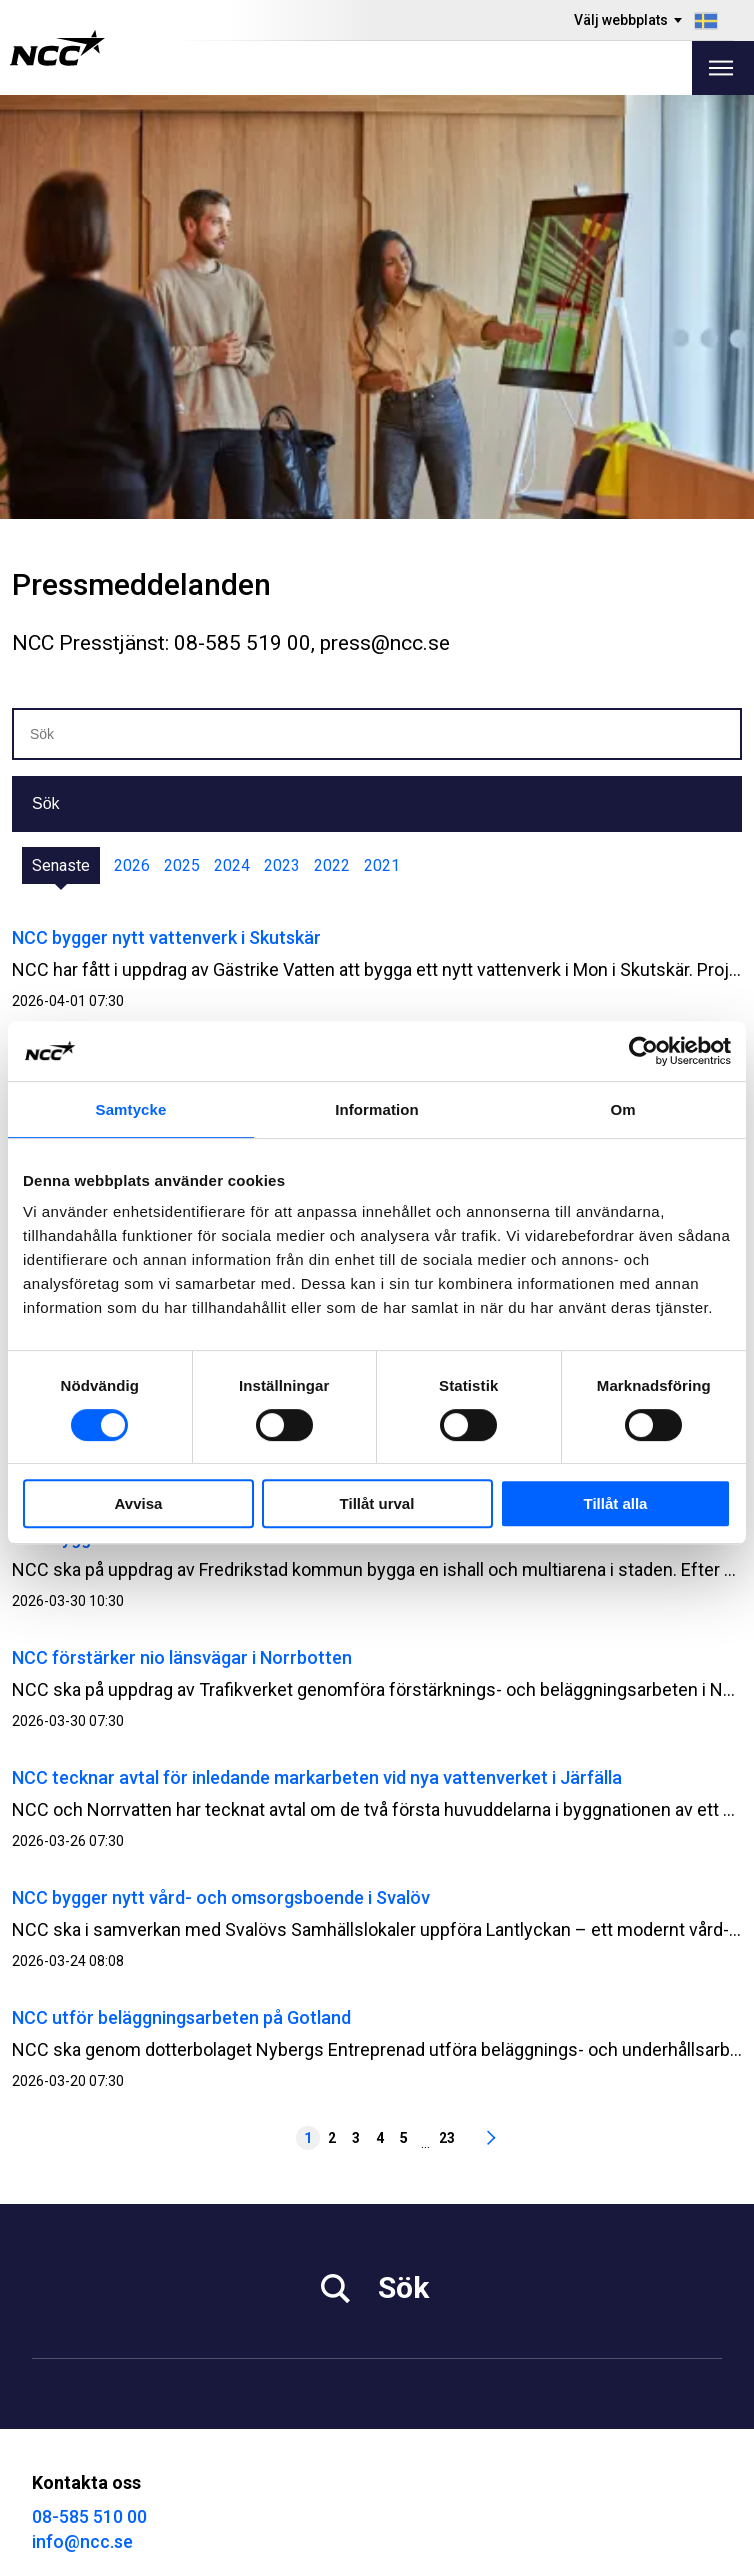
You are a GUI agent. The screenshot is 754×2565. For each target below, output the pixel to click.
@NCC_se (426, 2396)
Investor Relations (98, 2207)
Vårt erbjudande (435, 2182)
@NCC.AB (424, 2346)
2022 (332, 441)
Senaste (61, 441)
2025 (182, 441)
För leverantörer (91, 2282)
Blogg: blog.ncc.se (101, 2447)
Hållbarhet (69, 2257)
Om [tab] (622, 1109)
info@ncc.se (82, 2117)
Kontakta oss (425, 2282)
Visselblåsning (86, 2347)
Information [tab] (377, 1109)
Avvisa (139, 1503)
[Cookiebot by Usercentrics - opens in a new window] (643, 1051)
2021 (382, 441)
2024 (232, 441)
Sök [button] (46, 379)
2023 (282, 441)
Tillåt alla (616, 1503)
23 (447, 1714)
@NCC (412, 2371)
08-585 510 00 (89, 2092)
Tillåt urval (377, 1503)
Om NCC (408, 2257)
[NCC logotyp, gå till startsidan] (57, 48)
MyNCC (59, 2397)
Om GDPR (67, 2372)
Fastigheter (419, 2207)
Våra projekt (421, 2232)
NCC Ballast (75, 2422)
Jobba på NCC (84, 2232)
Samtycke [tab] (131, 1109)
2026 (132, 441)
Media (54, 2182)
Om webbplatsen (661, 2542)
